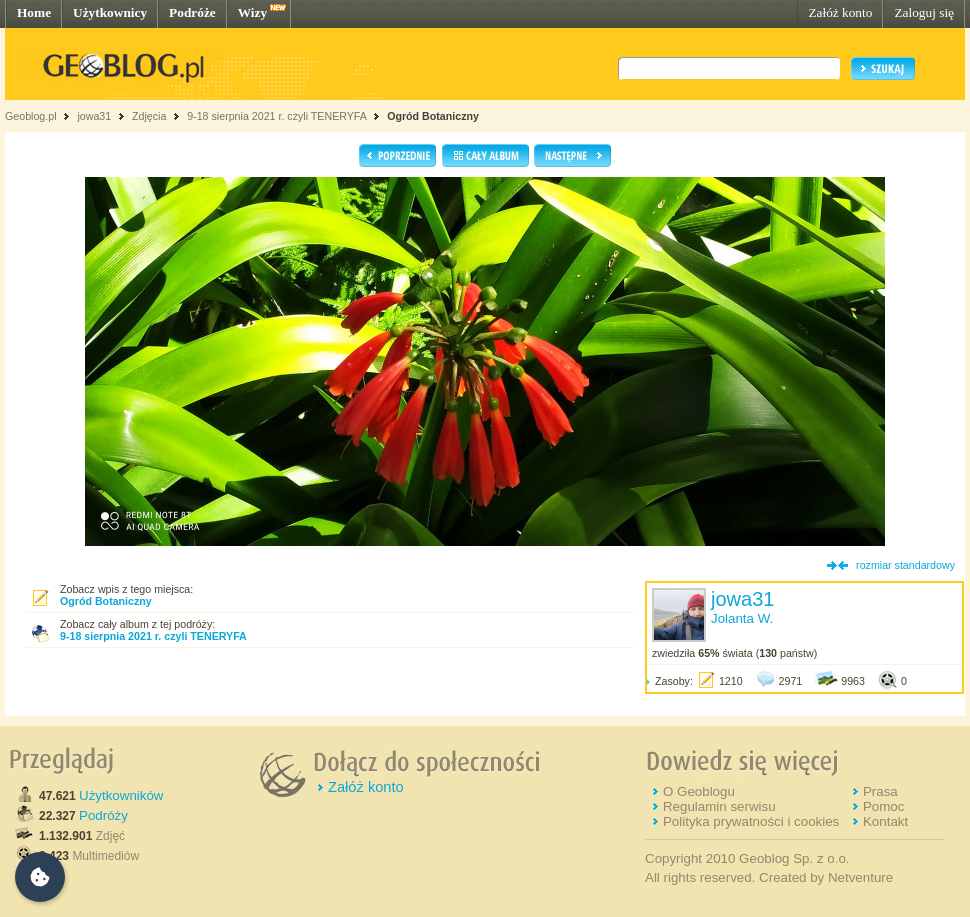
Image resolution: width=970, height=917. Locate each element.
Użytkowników (121, 795)
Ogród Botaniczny (433, 116)
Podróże (192, 12)
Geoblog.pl (31, 116)
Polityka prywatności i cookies (751, 821)
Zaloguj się (924, 12)
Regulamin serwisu (719, 806)
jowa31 (94, 116)
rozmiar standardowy (905, 565)
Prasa (880, 791)
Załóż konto (840, 12)
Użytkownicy (110, 12)
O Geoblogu (699, 791)
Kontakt (885, 821)
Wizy (252, 12)
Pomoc (883, 806)
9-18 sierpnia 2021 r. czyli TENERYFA (276, 116)
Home (34, 12)
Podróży (103, 815)
